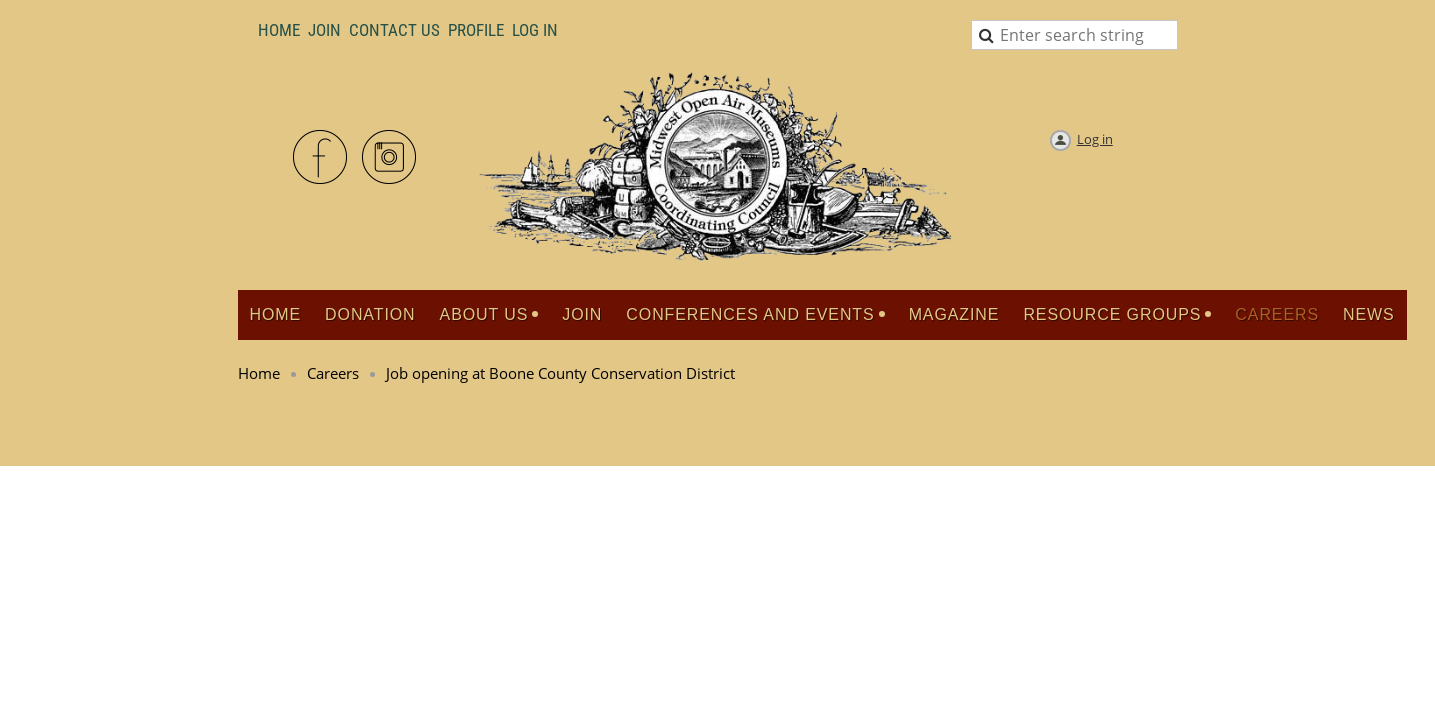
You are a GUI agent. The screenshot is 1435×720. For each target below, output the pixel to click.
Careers (333, 373)
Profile (476, 30)
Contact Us (394, 30)
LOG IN (535, 30)
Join (324, 30)
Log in (1095, 139)
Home (279, 30)
